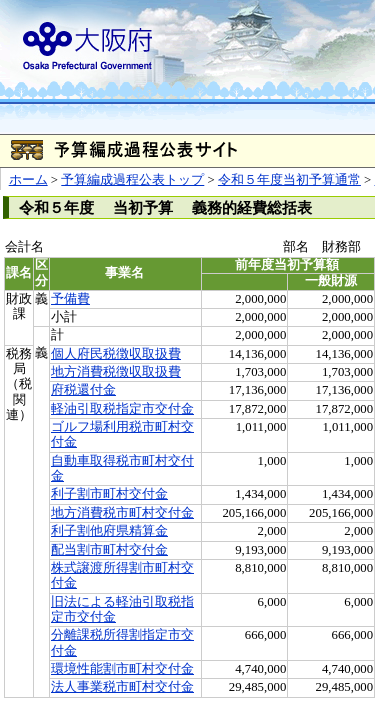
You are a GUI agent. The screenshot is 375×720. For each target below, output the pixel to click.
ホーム (28, 180)
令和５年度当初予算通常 (289, 180)
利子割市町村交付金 (109, 494)
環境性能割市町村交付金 (122, 669)
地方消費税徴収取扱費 (116, 372)
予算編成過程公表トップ (132, 180)
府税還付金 (83, 390)
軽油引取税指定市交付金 (122, 409)
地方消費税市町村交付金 (122, 513)
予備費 (70, 299)
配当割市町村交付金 (109, 550)
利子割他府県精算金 (109, 531)
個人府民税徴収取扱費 (116, 354)
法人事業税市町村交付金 (122, 687)
